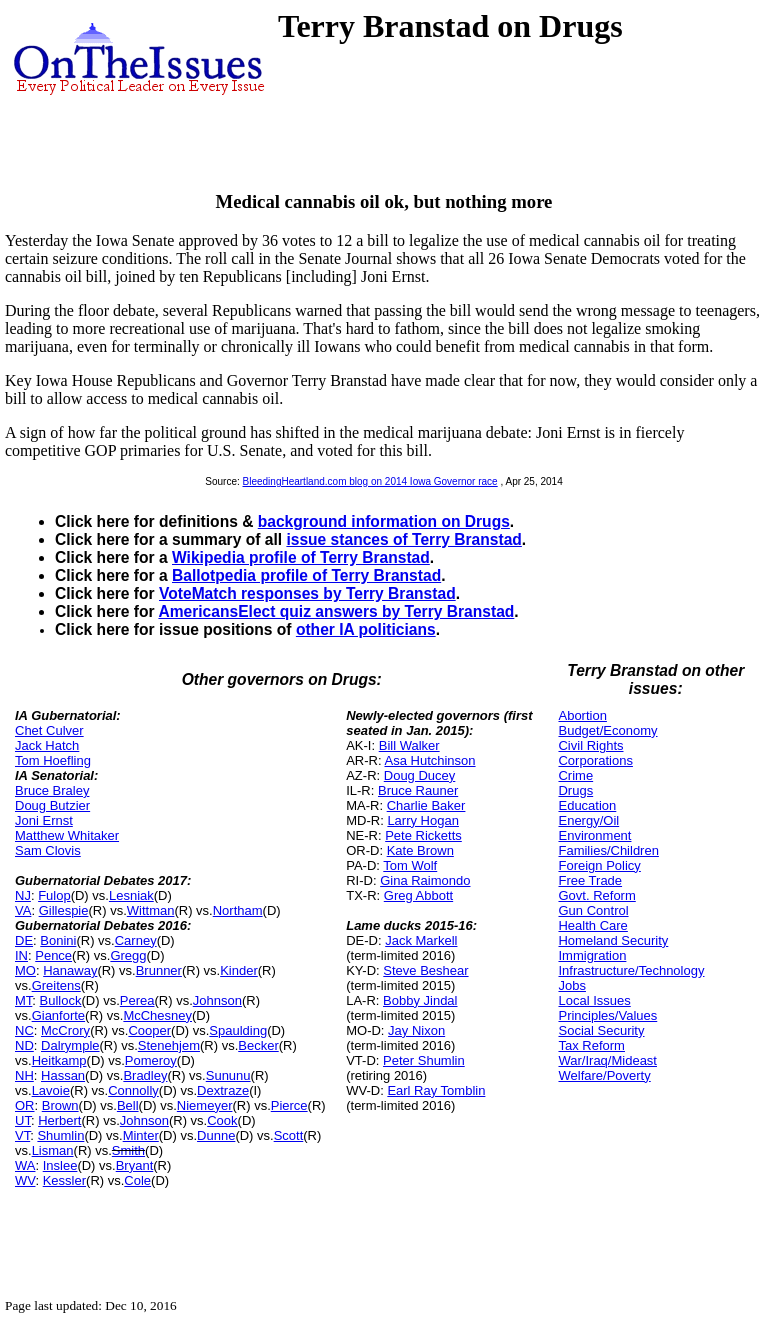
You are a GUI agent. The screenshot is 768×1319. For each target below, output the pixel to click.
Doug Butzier (52, 805)
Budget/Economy (607, 730)
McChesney (157, 1015)
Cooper (149, 1030)
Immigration (592, 955)
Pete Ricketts (423, 835)
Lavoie (51, 1090)
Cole (137, 1180)
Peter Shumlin (424, 1060)
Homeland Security (613, 940)
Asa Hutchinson (430, 760)
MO (25, 970)
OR (25, 1105)
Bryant (135, 1165)
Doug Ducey (420, 775)
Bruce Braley (52, 790)
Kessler (64, 1180)
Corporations (595, 760)
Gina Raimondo (425, 880)
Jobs (571, 985)
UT (23, 1120)
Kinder (239, 970)
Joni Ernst (44, 820)
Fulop (54, 895)
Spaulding (238, 1030)
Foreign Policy (599, 865)
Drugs (575, 790)
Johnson (217, 1000)
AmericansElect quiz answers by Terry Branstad (336, 611)
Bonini (58, 940)
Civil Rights (590, 745)
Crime (575, 775)
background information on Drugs (384, 521)
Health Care (592, 925)
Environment (594, 835)
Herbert (59, 1120)
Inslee (60, 1165)
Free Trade (590, 880)
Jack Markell (421, 940)
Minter (141, 1135)
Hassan (63, 1075)
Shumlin (60, 1135)
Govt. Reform (596, 895)
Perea (137, 1000)
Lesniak (131, 895)
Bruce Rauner (418, 790)
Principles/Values (607, 1015)
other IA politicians (366, 629)
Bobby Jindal (420, 1000)
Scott (289, 1135)
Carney (136, 940)
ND (24, 1045)
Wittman (151, 910)
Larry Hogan (423, 820)
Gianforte (58, 1015)
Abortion (582, 715)
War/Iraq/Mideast (607, 1060)
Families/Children (608, 850)
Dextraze (223, 1090)
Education (587, 805)
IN (21, 955)
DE (24, 940)
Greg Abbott (418, 895)
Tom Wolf (410, 865)
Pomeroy (151, 1060)
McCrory (65, 1030)
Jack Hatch (47, 745)
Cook (222, 1120)
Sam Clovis (48, 850)
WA (25, 1165)
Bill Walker (409, 745)
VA (23, 910)
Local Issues (594, 1000)
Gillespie (64, 910)
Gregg (128, 955)
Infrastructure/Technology (631, 970)
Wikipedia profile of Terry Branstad (301, 557)
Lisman (53, 1150)
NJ (23, 895)
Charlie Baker (426, 805)
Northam (238, 910)
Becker (258, 1045)
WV (25, 1180)
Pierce (289, 1105)
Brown (60, 1105)
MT (23, 1000)
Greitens (56, 985)
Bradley (145, 1075)
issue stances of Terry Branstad (403, 539)
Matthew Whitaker (67, 835)
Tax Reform (591, 1045)
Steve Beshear (425, 970)
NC (24, 1030)
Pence (53, 955)
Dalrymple (70, 1045)
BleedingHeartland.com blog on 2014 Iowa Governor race (370, 481)
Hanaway (70, 970)
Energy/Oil (588, 820)
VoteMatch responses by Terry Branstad (307, 593)
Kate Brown (420, 850)
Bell (128, 1105)
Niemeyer (205, 1105)
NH (24, 1075)
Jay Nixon (416, 1030)
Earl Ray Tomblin (436, 1090)
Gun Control (593, 910)
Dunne (216, 1135)
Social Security (601, 1030)
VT (22, 1135)
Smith (128, 1150)
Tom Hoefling (53, 760)
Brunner (159, 970)
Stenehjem (169, 1045)
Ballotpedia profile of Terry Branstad (306, 575)
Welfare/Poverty (604, 1075)
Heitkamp (59, 1060)
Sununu (228, 1075)
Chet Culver (49, 730)
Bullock (61, 1000)
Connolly (133, 1090)
